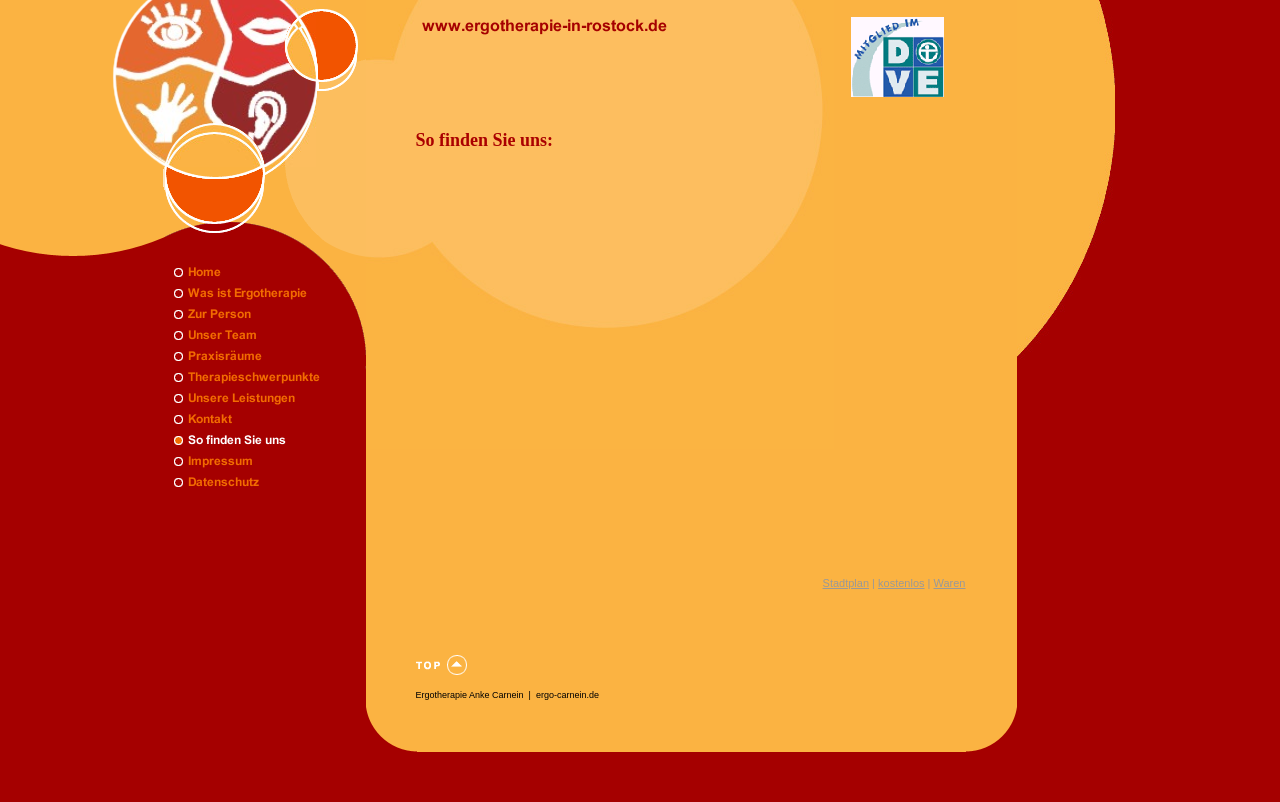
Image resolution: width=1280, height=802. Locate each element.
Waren (950, 583)
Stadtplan (846, 583)
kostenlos (901, 583)
